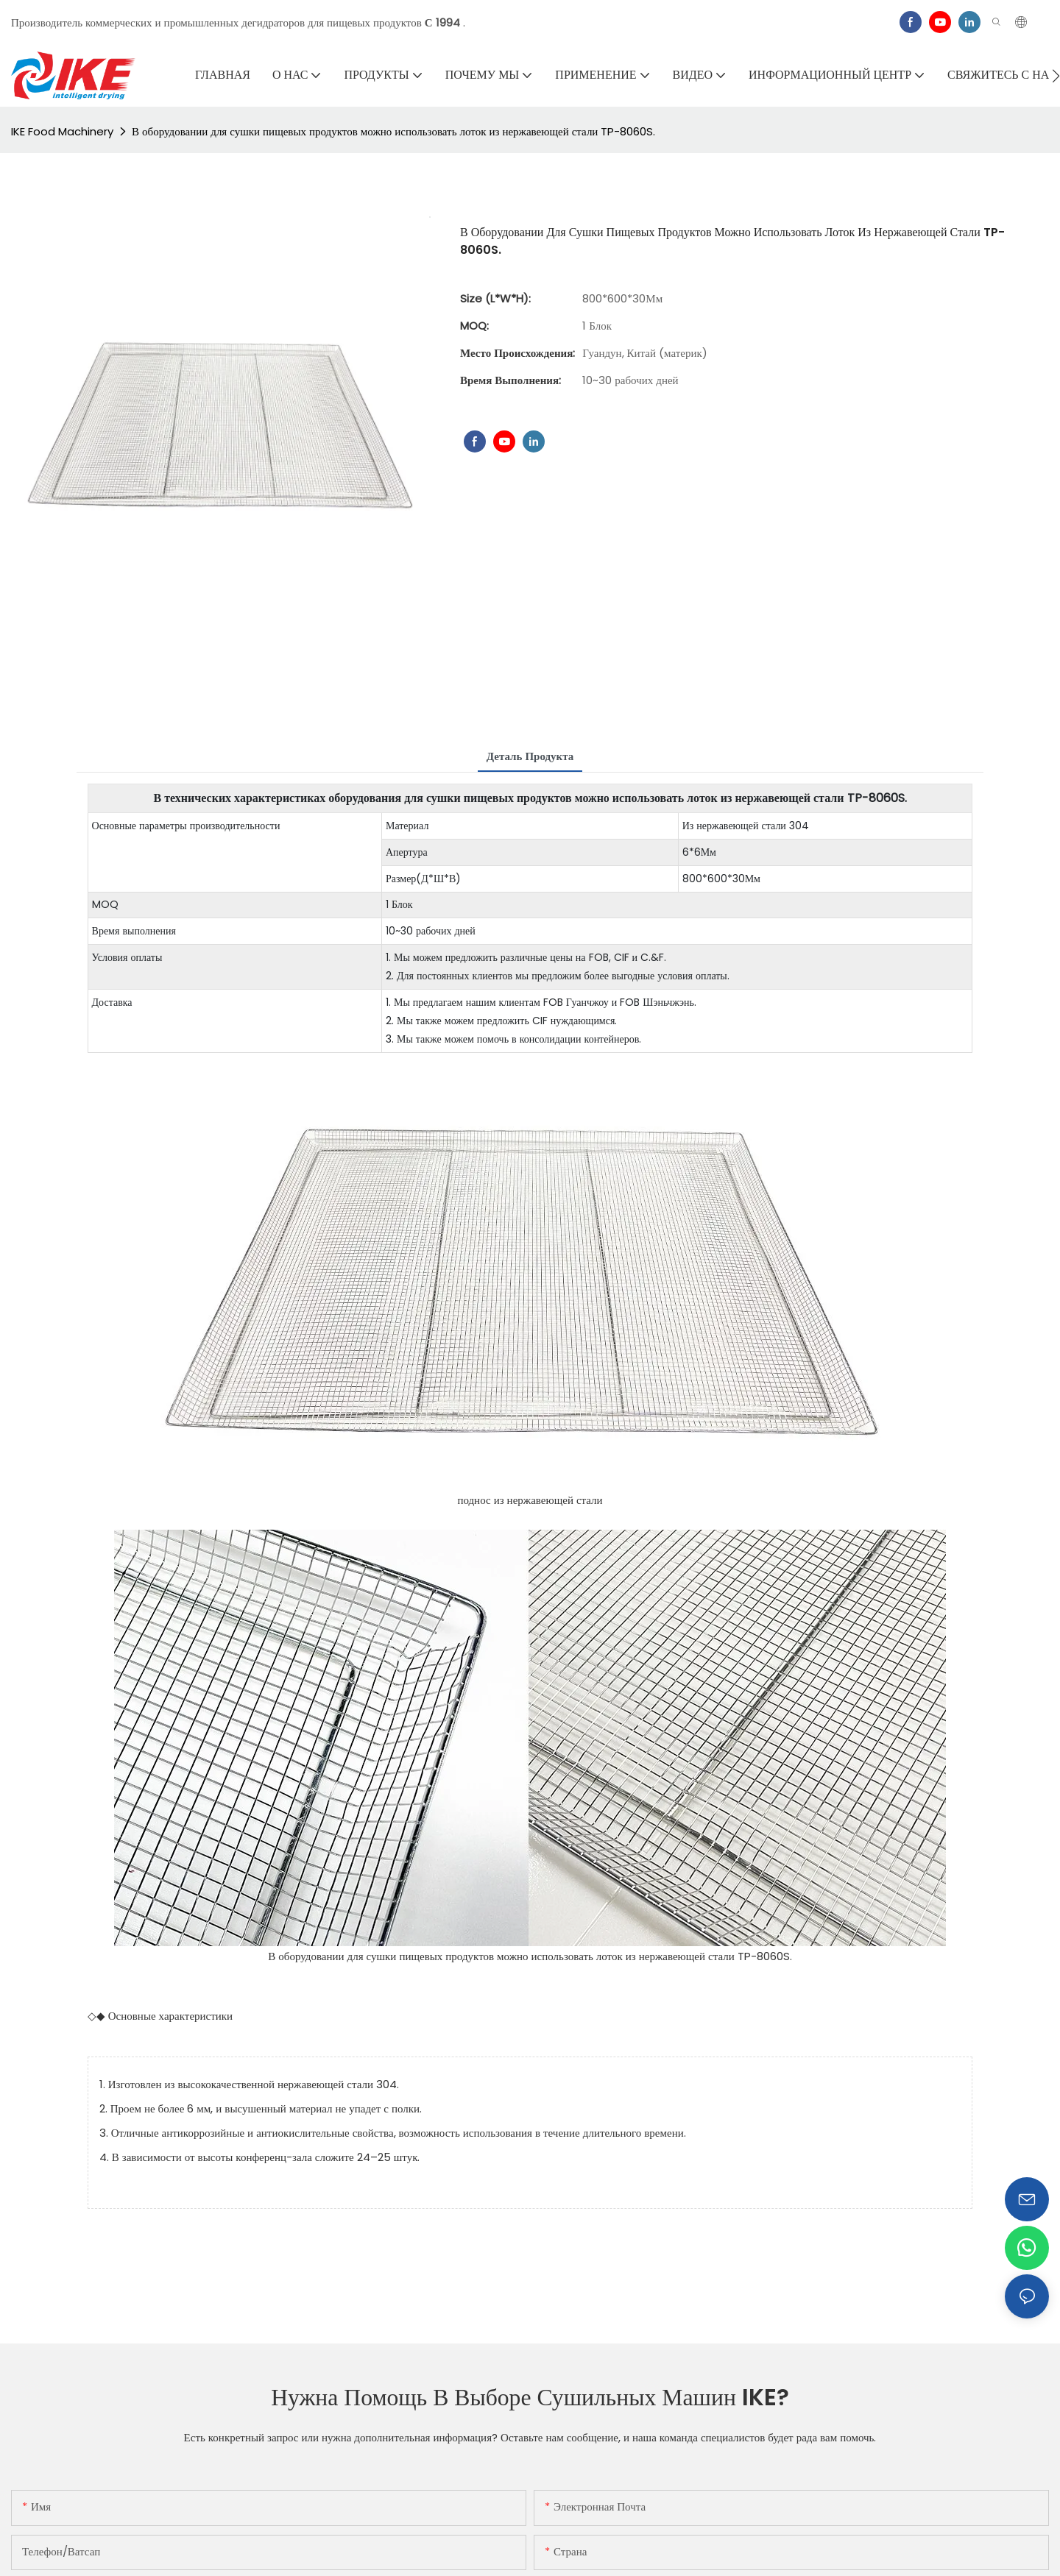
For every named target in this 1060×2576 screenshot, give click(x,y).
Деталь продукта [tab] (530, 756)
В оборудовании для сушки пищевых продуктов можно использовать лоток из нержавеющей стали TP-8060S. (393, 131)
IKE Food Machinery (62, 131)
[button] (1056, 75)
